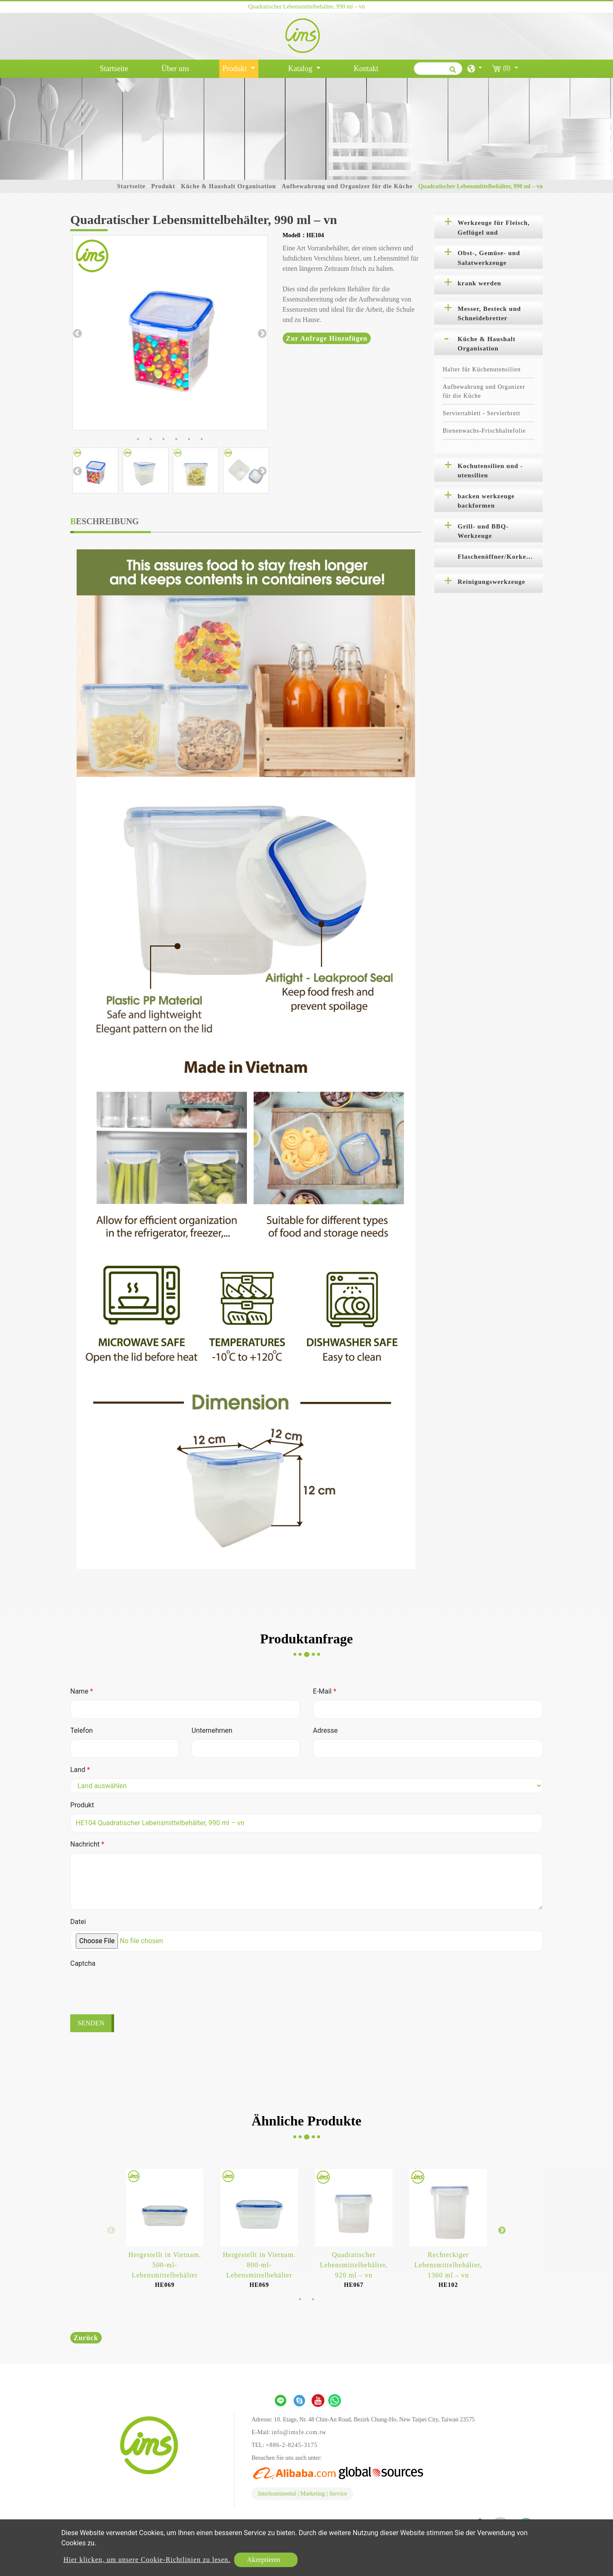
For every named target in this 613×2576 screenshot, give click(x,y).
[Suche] (438, 68)
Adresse (325, 1730)
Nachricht (87, 1844)
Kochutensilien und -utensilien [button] (490, 470)
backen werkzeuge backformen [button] (486, 501)
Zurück (86, 2337)
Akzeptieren (263, 2559)
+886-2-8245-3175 (292, 2445)
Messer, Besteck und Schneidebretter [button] (489, 313)
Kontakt (366, 68)
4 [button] (176, 439)
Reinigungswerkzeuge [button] (491, 581)
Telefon (81, 1730)
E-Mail (324, 1691)
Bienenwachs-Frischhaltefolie (484, 431)
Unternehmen (212, 1730)
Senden (90, 2023)
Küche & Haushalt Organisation (228, 186)
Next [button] (261, 333)
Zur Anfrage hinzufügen (327, 338)
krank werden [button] (479, 283)
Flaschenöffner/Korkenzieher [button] (500, 556)
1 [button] (138, 439)
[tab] (488, 225)
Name (81, 1691)
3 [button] (163, 439)
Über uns (175, 68)
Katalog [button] (301, 68)
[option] (170, 333)
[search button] (451, 72)
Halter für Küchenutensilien (482, 369)
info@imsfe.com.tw (299, 2432)
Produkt (163, 186)
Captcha (82, 1963)
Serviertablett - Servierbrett (481, 413)
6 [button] (202, 439)
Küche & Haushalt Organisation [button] (487, 344)
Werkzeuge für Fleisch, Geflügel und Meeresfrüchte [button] (494, 229)
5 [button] (189, 439)
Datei (78, 1922)
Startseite (116, 68)
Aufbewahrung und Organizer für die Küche (347, 186)
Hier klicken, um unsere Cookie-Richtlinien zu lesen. (146, 2559)
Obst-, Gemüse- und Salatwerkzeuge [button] (489, 258)
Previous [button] (76, 333)
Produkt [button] (236, 68)
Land (80, 1770)
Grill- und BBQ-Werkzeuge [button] (483, 531)
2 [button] (150, 439)
